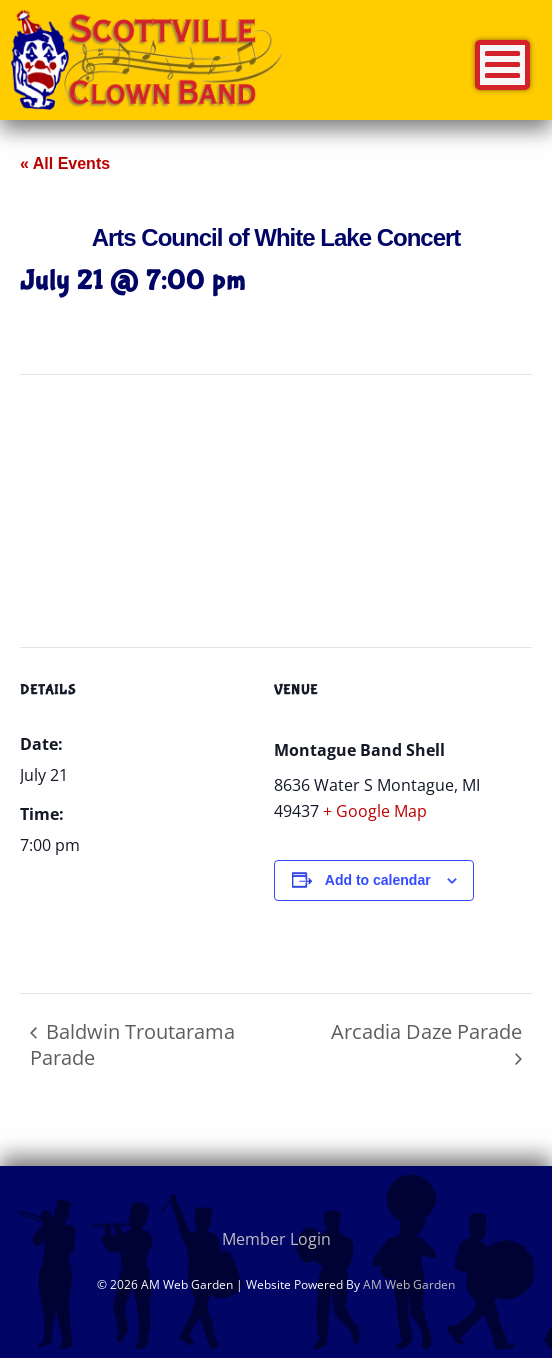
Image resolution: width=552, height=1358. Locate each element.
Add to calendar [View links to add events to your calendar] (378, 880)
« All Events (65, 163)
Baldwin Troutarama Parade (132, 1044)
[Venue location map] (276, 519)
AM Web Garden (409, 1284)
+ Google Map (375, 811)
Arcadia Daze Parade (426, 1031)
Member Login (276, 1239)
